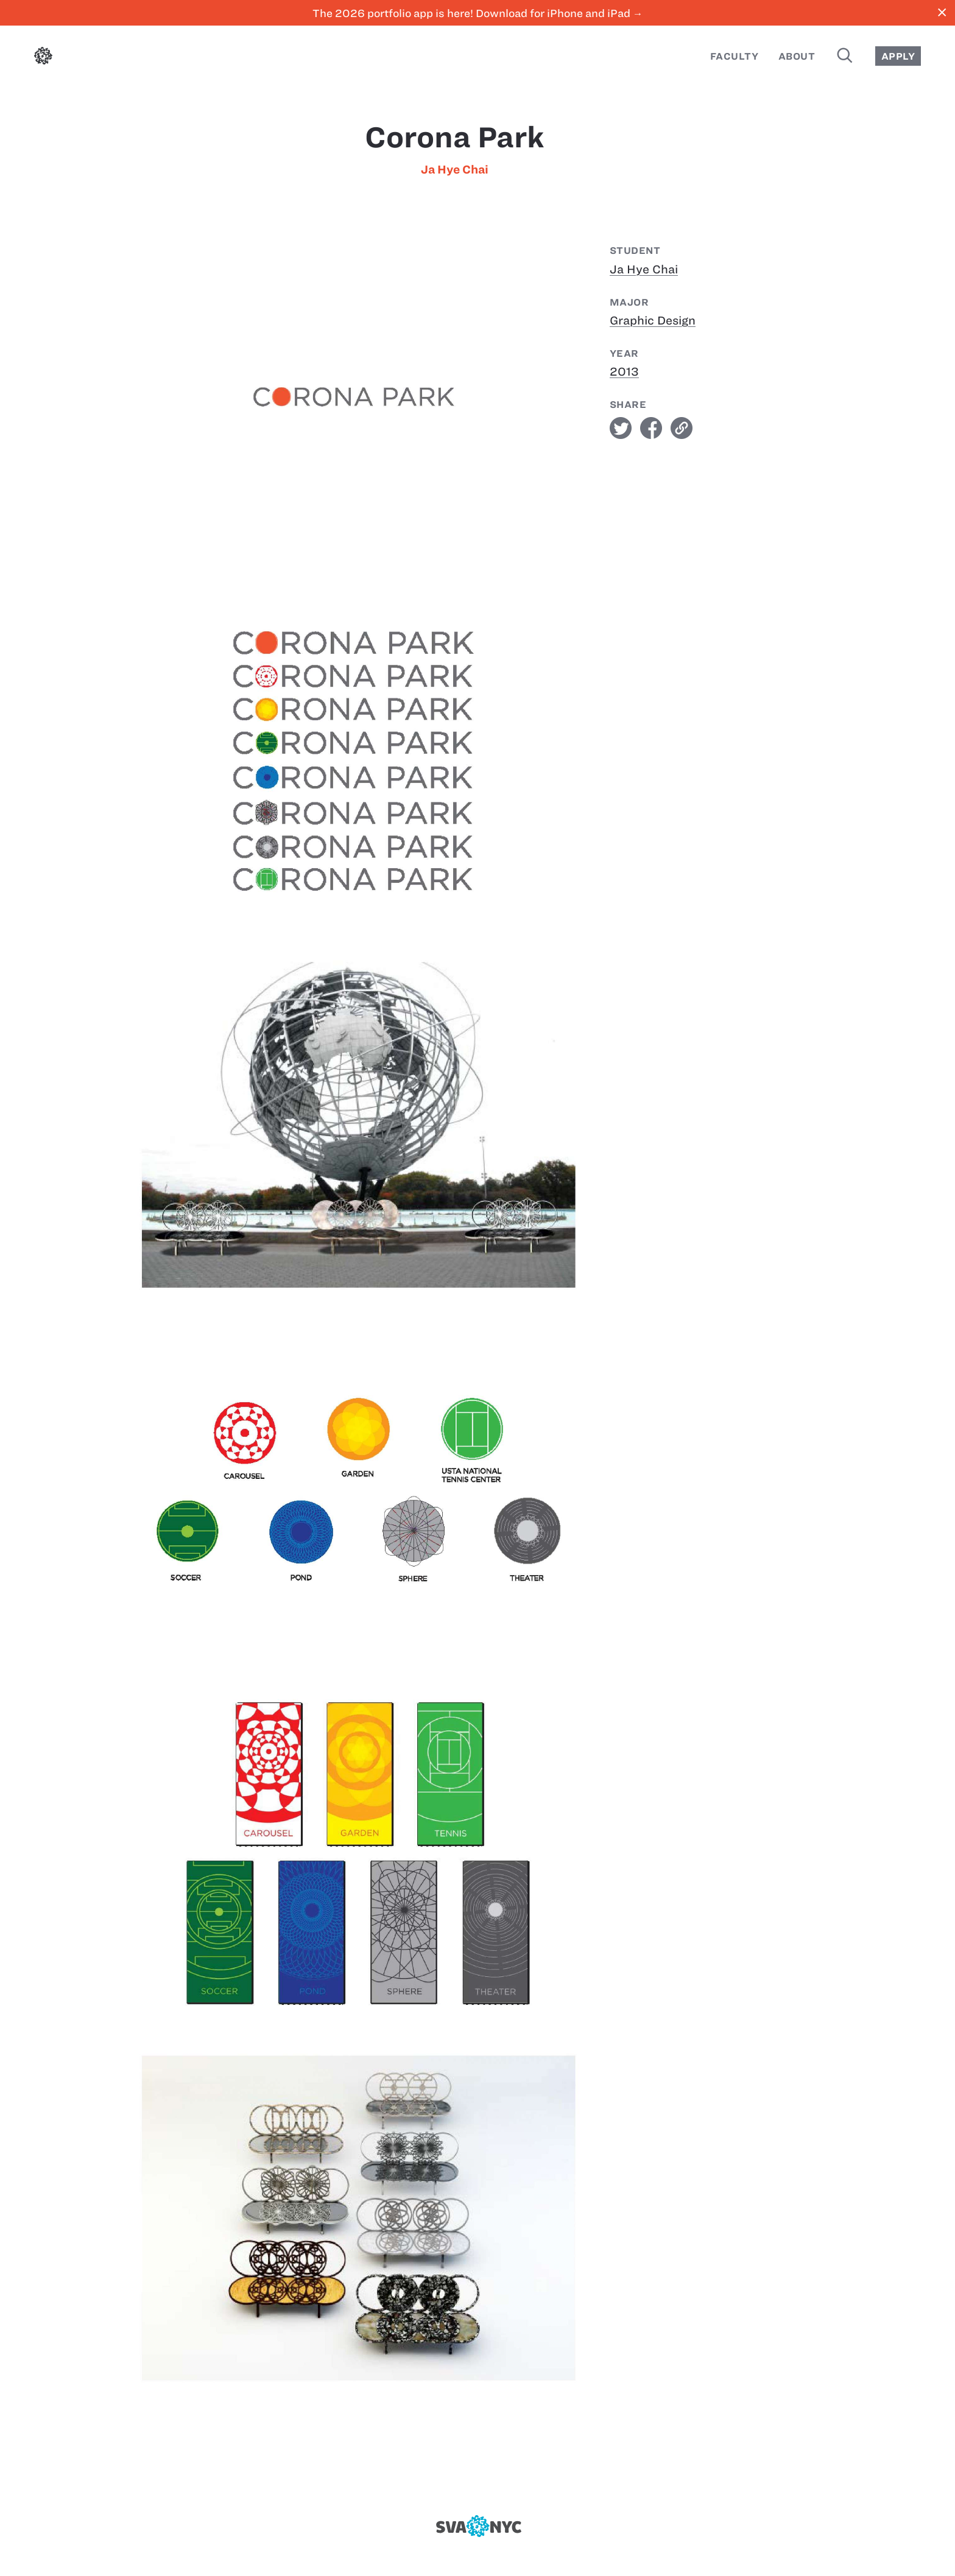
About (796, 56)
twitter (621, 428)
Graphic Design (653, 320)
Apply (898, 56)
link (681, 428)
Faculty (734, 56)
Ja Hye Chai (454, 169)
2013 (624, 371)
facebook (651, 428)
